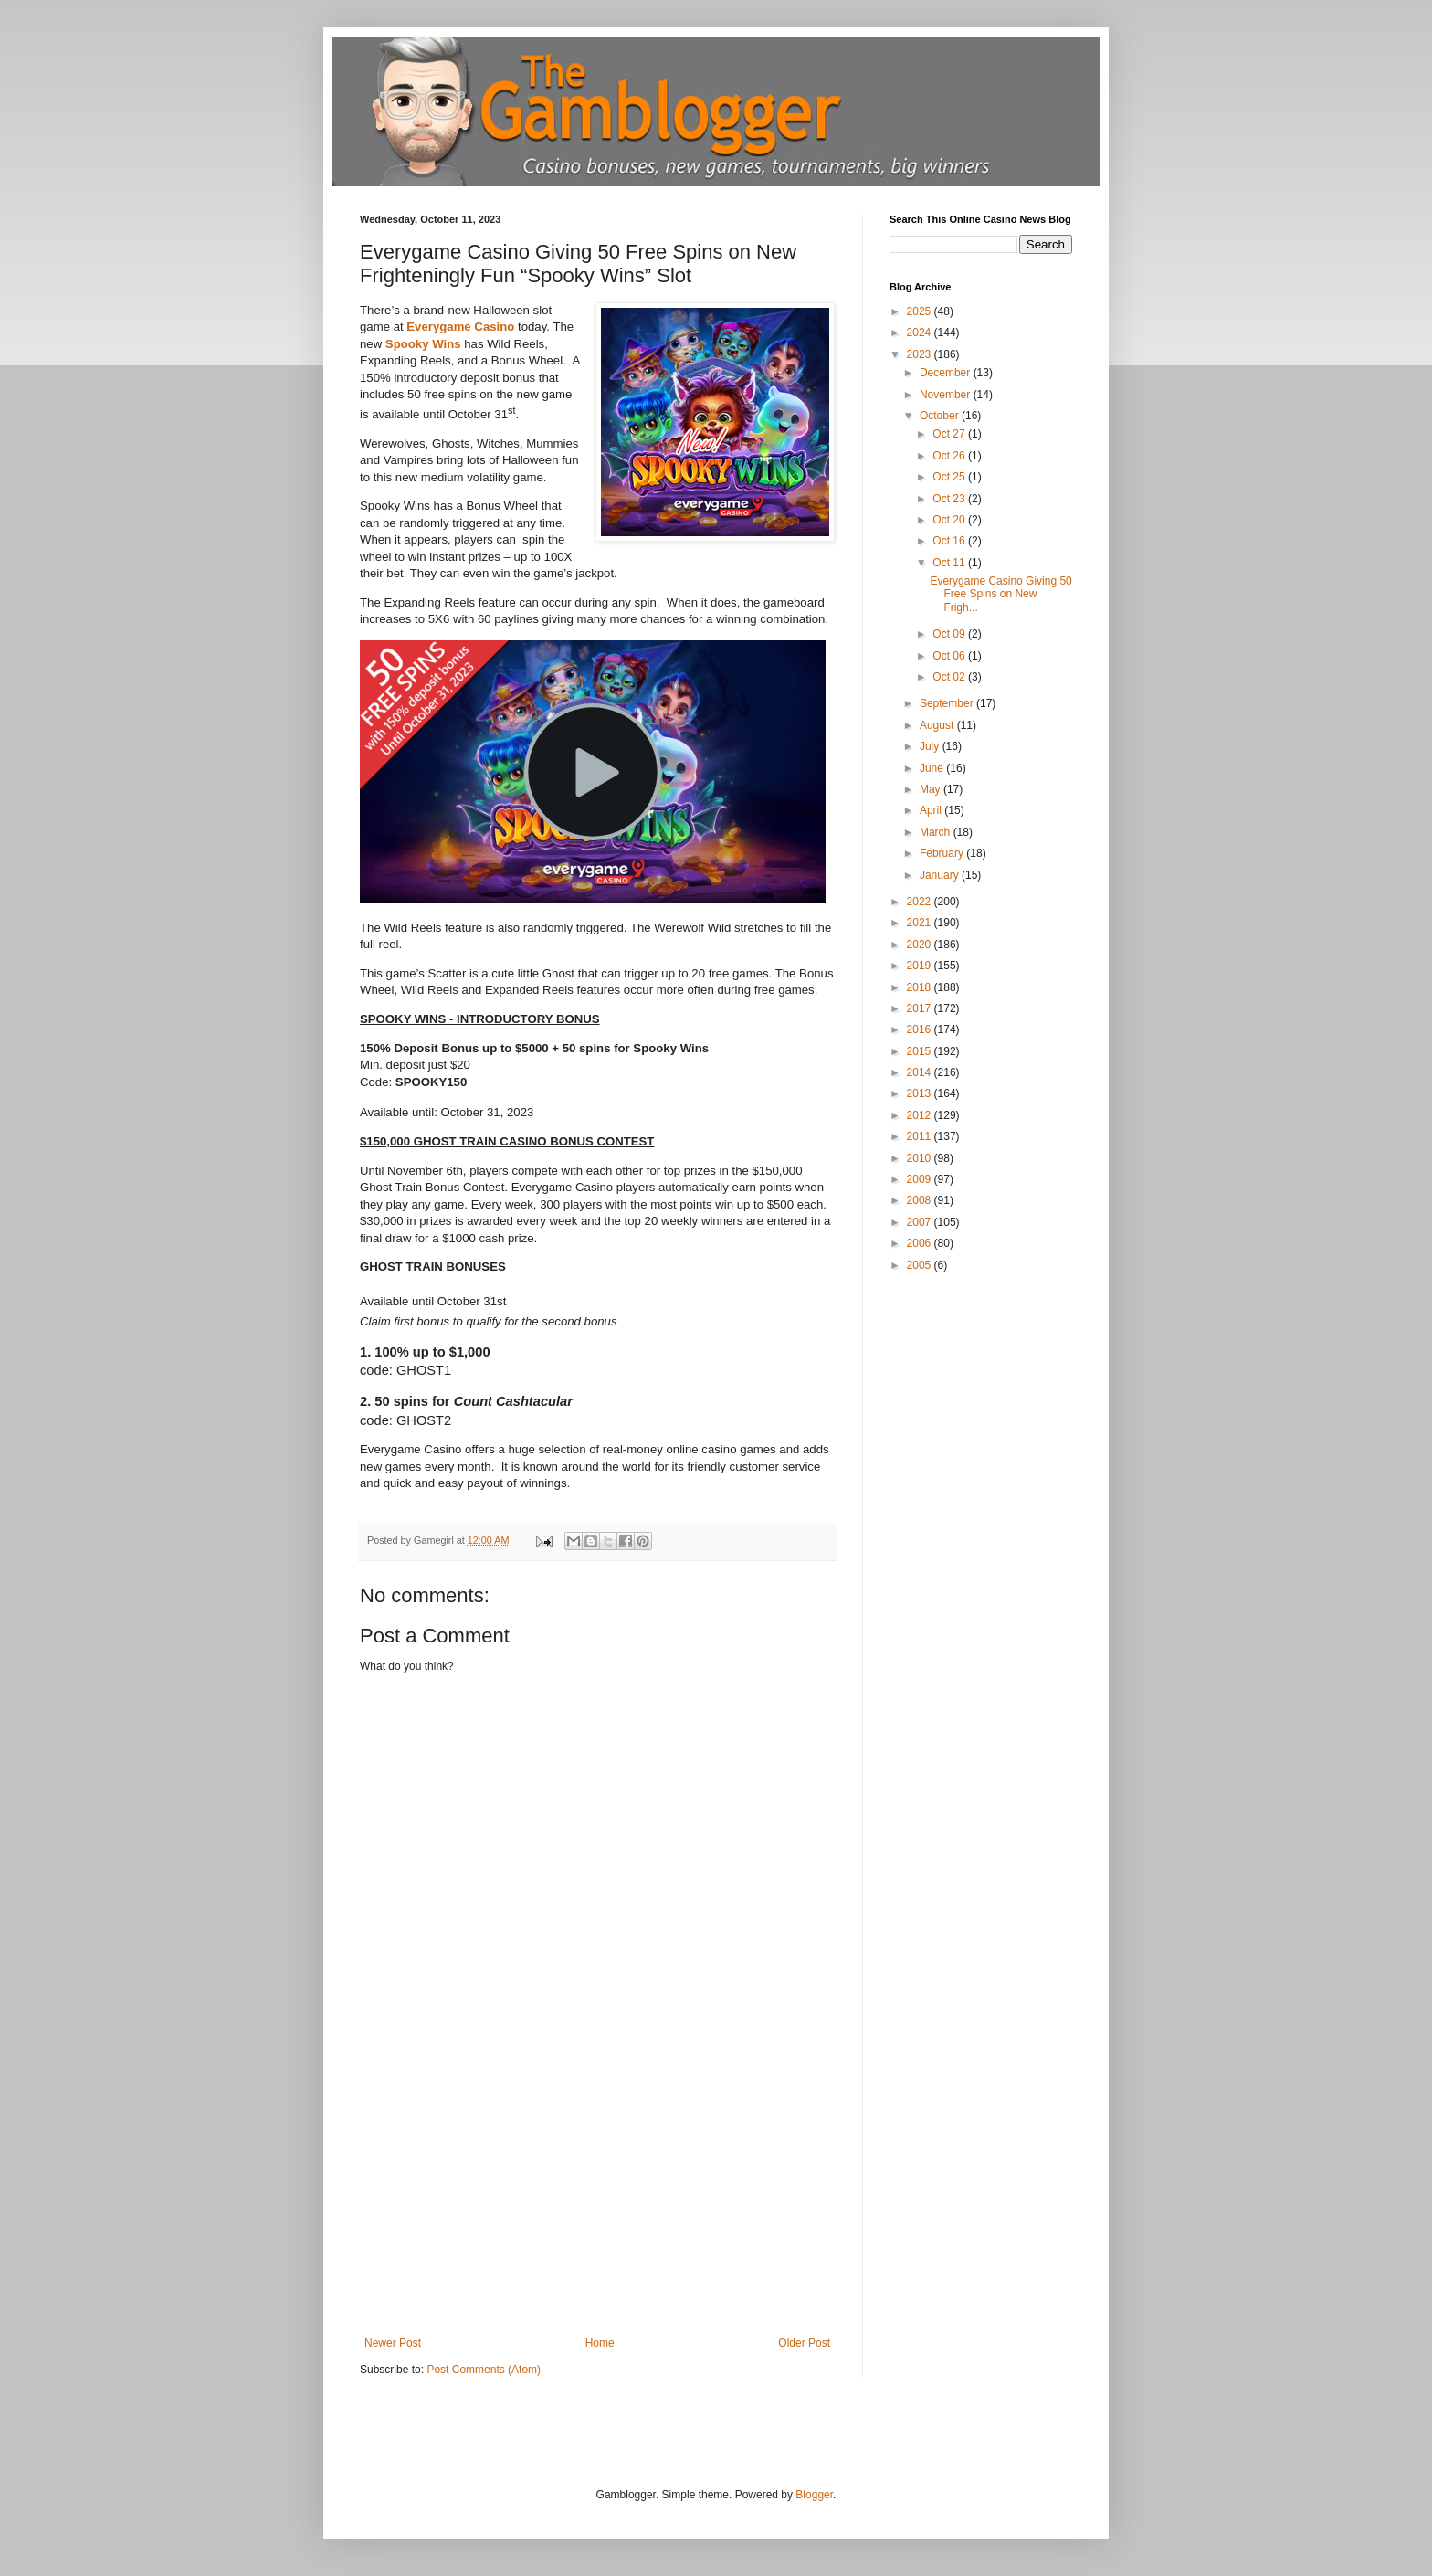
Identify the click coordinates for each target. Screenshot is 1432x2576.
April (932, 810)
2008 (920, 1200)
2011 (920, 1136)
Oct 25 (950, 476)
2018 (920, 987)
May (931, 789)
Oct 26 (950, 455)
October (941, 415)
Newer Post (392, 2343)
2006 (920, 1243)
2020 (920, 944)
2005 (920, 1265)
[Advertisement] (597, 2199)
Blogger (814, 2494)
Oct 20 (950, 519)
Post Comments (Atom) (483, 2369)
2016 (920, 1029)
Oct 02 (950, 676)
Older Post (804, 2343)
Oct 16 (950, 540)
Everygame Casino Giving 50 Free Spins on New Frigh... (1000, 594)
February (943, 853)
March (936, 832)
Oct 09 (950, 634)
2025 (920, 311)
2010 (920, 1158)
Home (600, 2343)
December (947, 372)
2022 (920, 901)
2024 (920, 332)
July (931, 746)
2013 (920, 1093)
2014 (920, 1072)
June (933, 768)
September (948, 703)
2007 (920, 1222)
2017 (920, 1008)
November (947, 394)
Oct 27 (950, 434)
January (941, 875)
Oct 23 (950, 498)
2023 (920, 354)
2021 (920, 922)
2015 (920, 1051)
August (938, 725)
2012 (920, 1115)
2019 (920, 965)
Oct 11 (950, 562)
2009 (920, 1179)
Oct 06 (950, 655)
